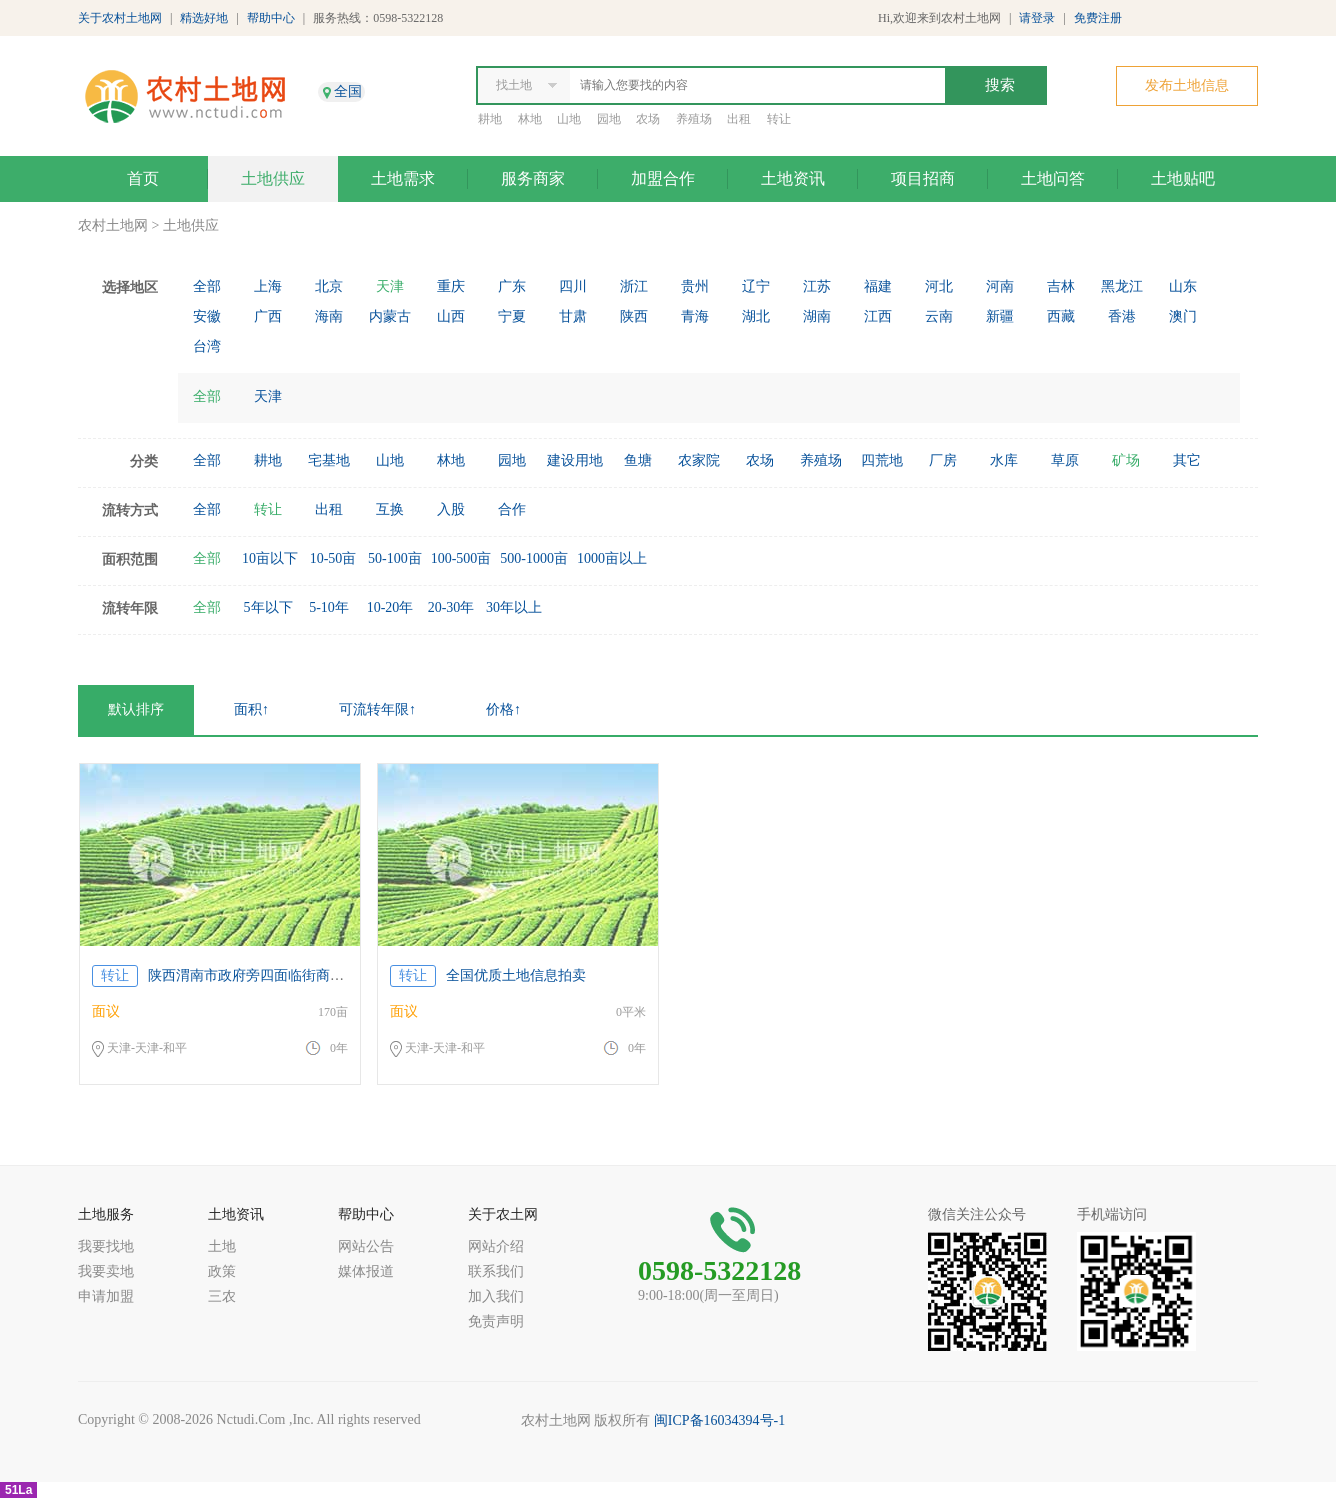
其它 (1187, 460)
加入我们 (496, 1296)
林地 (530, 119)
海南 (329, 316)
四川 (573, 286)
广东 (512, 286)
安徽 (207, 316)
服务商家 (533, 178)
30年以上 (514, 607)
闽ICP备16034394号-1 (719, 1420)
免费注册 (1098, 18)
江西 (878, 316)
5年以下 (268, 607)
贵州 (695, 286)
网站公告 (366, 1246)
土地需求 (403, 178)
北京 (329, 286)
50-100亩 (395, 558)
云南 (939, 316)
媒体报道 (366, 1271)
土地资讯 (793, 178)
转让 (779, 119)
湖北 (756, 316)
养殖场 (694, 119)
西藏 (1061, 316)
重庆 (451, 286)
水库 (1004, 460)
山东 (1183, 286)
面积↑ (251, 709)
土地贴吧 (1183, 178)
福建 (878, 286)
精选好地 (204, 18)
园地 (609, 119)
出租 (739, 119)
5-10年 (329, 607)
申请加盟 (106, 1296)
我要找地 (106, 1246)
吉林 (1061, 286)
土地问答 (1053, 178)
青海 (695, 316)
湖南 (817, 316)
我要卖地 (106, 1271)
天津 (390, 286)
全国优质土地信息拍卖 (516, 975)
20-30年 (451, 607)
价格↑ (503, 709)
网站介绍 (496, 1246)
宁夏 (512, 316)
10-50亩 (333, 558)
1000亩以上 (612, 558)
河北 (939, 286)
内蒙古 (390, 316)
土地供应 (273, 178)
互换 (390, 509)
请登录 (1037, 18)
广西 (268, 316)
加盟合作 (663, 178)
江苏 (817, 286)
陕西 (634, 316)
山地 (569, 119)
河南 (1000, 286)
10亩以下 (270, 558)
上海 (268, 286)
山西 (451, 316)
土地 (222, 1246)
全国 (348, 91)
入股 (451, 509)
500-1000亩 (534, 558)
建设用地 (575, 460)
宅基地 (329, 460)
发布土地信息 (1187, 85)
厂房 (943, 460)
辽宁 (756, 286)
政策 (222, 1271)
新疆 (1000, 316)
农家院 (699, 460)
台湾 (207, 346)
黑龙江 (1122, 286)
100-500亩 (461, 558)
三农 (222, 1296)
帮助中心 (271, 18)
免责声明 (496, 1321)
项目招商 (923, 178)
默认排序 (136, 709)
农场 (648, 119)
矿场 (1126, 460)
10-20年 (390, 607)
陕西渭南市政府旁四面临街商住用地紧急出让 (288, 975)
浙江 (634, 286)
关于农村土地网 (120, 18)
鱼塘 (638, 460)
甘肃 (573, 316)
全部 (207, 286)
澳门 (1183, 316)
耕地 (490, 119)
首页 (143, 178)
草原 (1065, 460)
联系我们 (496, 1271)
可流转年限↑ (377, 709)
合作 (512, 509)
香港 (1122, 316)
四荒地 (882, 460)
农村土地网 (113, 225)
